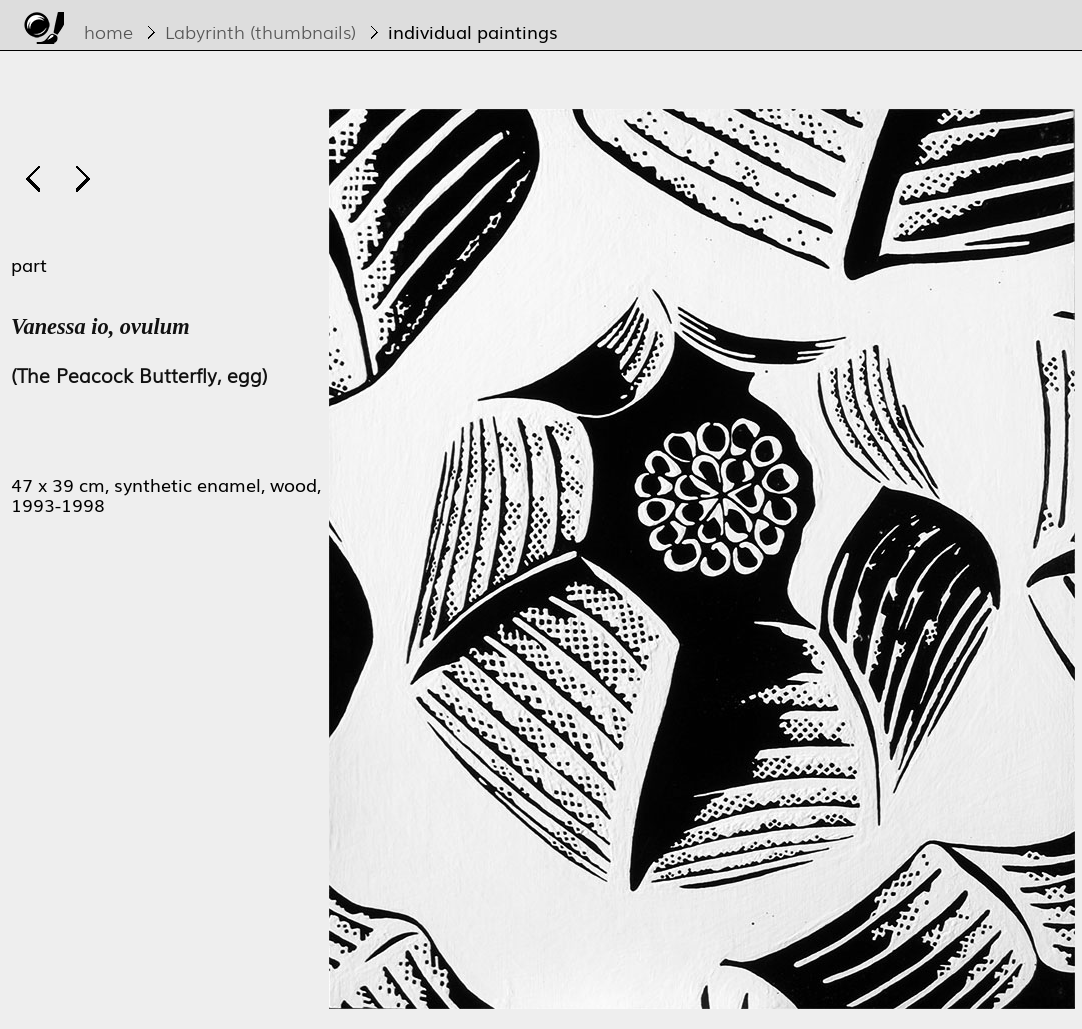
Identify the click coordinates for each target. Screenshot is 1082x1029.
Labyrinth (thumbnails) (260, 31)
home (108, 31)
